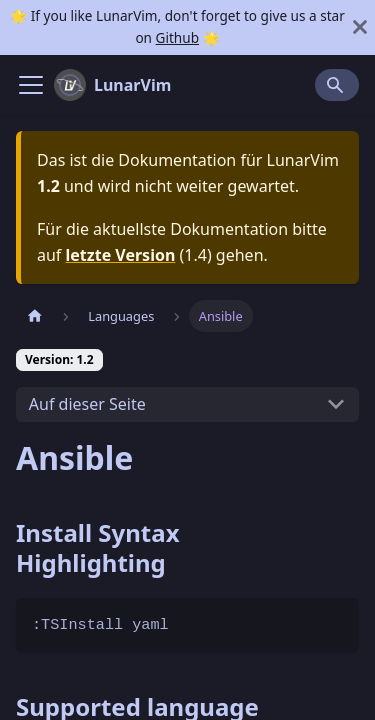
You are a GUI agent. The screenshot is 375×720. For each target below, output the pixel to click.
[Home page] (35, 315)
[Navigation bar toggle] (31, 85)
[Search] (337, 85)
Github (177, 37)
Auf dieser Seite (87, 404)
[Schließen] (360, 27)
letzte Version (121, 255)
